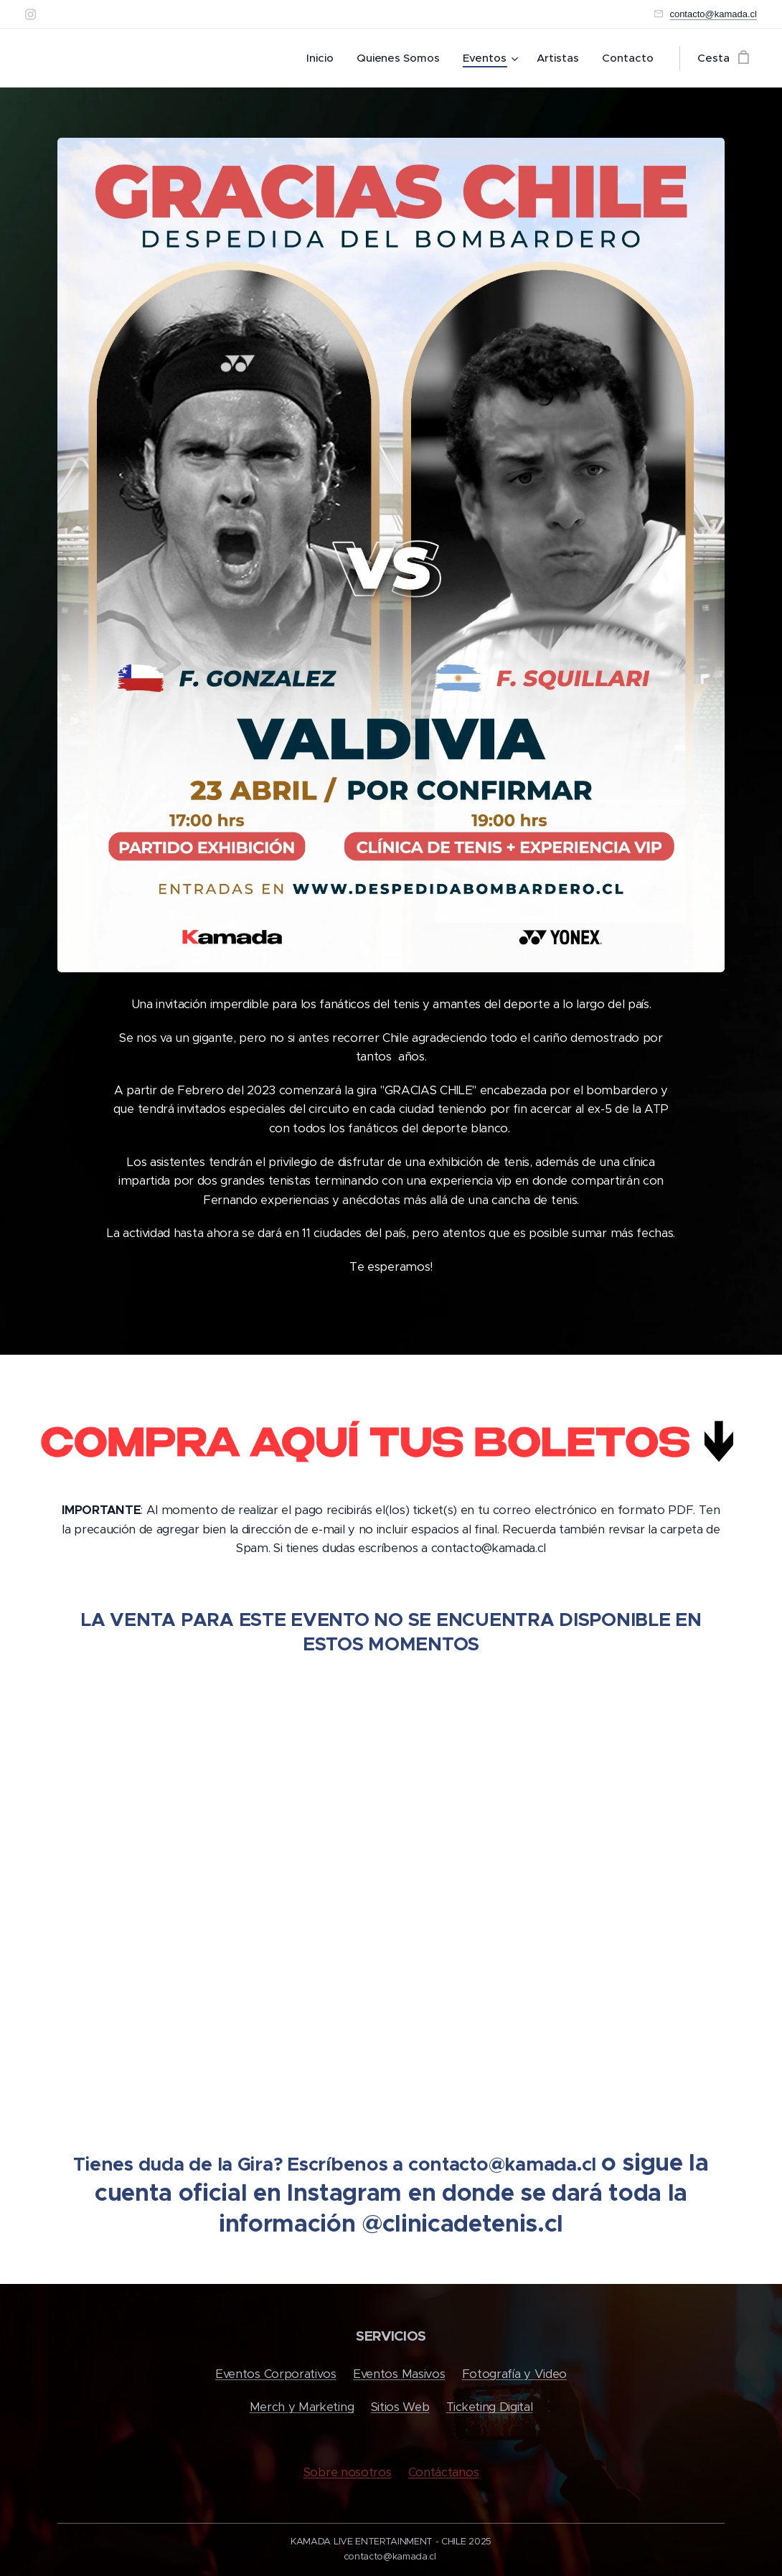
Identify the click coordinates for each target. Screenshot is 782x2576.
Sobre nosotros (347, 2472)
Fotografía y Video (514, 2374)
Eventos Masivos (399, 2374)
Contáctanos (443, 2472)
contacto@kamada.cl (713, 14)
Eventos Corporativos (275, 2374)
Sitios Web (400, 2407)
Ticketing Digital (489, 2407)
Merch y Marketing (302, 2407)
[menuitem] (323, 58)
